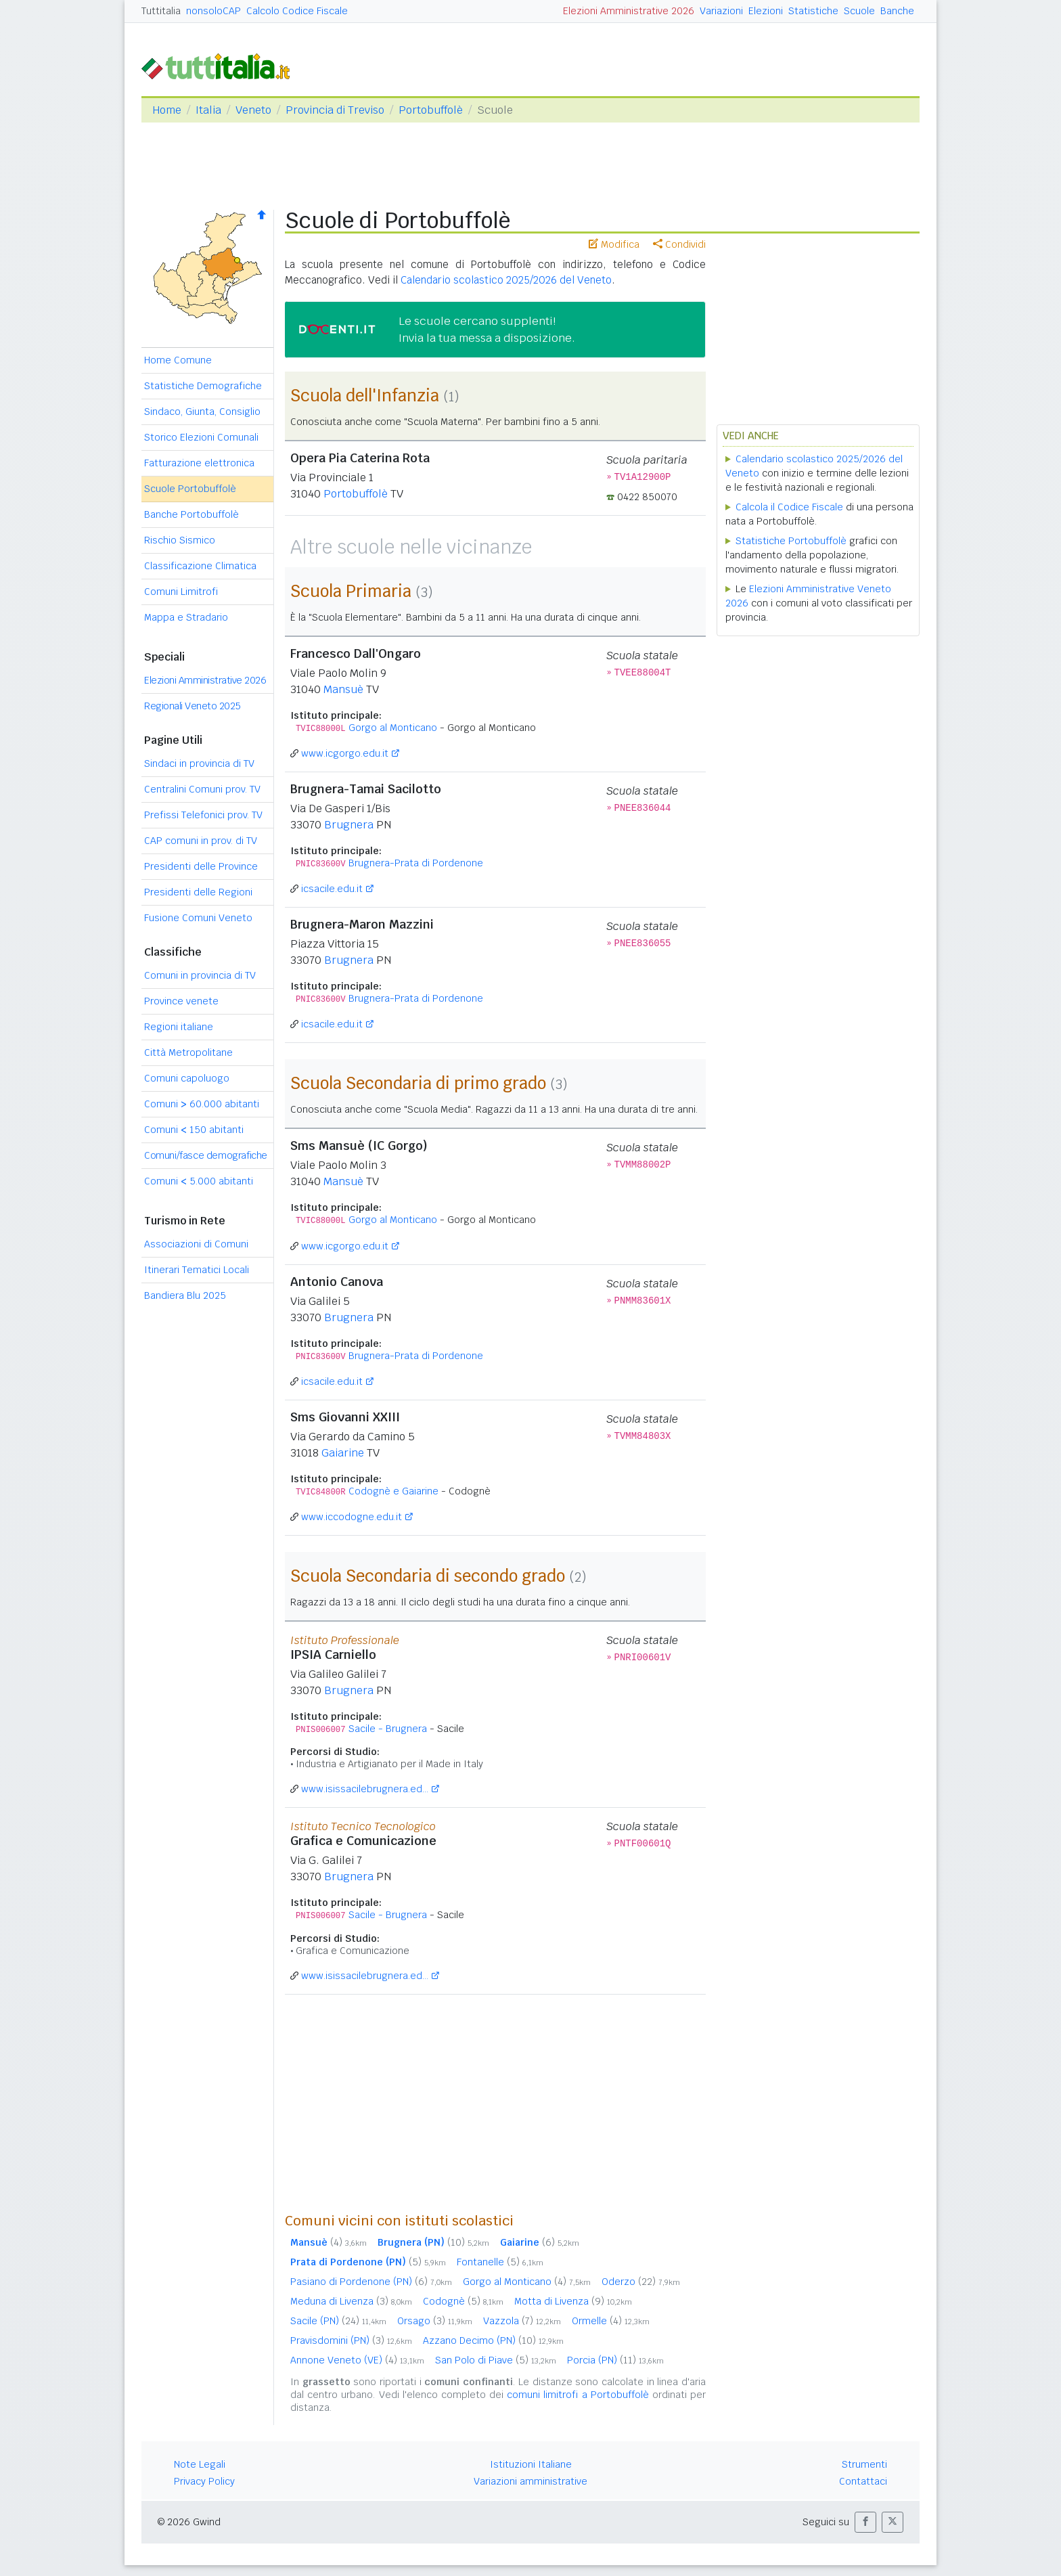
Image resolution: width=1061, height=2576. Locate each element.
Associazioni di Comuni (196, 1244)
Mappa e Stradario (186, 617)
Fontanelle (500, 2262)
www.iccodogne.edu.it (351, 1517)
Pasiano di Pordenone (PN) (371, 2281)
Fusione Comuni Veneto (198, 918)
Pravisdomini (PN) (351, 2340)
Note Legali (199, 2464)
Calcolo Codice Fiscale (297, 11)
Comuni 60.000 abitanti (201, 1104)
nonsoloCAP (213, 11)
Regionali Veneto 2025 (192, 706)
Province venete (181, 1001)
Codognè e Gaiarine (393, 1491)
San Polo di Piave (495, 2360)
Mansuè (343, 689)
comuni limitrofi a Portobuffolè (578, 2395)
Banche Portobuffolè (191, 514)
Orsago (434, 2321)
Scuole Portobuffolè (190, 489)
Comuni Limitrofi (181, 591)
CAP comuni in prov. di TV (200, 841)
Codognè (463, 2301)
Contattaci (863, 2481)
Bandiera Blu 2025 (185, 1295)
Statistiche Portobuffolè (791, 541)
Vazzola (522, 2321)
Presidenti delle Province (201, 866)
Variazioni (721, 11)
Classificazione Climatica (200, 566)
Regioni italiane (178, 1027)
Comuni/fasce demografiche (205, 1155)
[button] (865, 2522)
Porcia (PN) (615, 2360)
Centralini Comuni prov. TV (202, 789)
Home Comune (178, 360)
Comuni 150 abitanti (194, 1130)
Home (166, 110)
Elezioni (765, 11)
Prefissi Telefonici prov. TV (203, 815)
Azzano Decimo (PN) (493, 2340)
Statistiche (813, 11)
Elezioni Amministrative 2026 (628, 11)
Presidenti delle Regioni (198, 892)
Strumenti (864, 2464)
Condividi (679, 244)
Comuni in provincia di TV (200, 975)
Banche (897, 11)
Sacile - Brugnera (387, 1729)
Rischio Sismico (179, 540)
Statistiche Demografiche (203, 386)
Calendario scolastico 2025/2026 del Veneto (506, 279)
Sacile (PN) (338, 2321)
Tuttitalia (161, 11)
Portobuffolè (431, 110)
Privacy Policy (204, 2481)
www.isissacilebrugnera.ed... (364, 1789)
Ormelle (611, 2321)
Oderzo (641, 2281)
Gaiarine (342, 1453)
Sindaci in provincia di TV (199, 763)
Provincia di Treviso (335, 110)
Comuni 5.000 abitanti (198, 1181)
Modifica (614, 244)
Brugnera (349, 825)
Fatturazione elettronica (199, 463)
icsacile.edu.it (332, 889)
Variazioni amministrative (530, 2481)
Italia (208, 110)
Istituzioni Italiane (531, 2464)
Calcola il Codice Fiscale (789, 507)
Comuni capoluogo (186, 1078)
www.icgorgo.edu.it (344, 753)
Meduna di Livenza (351, 2301)
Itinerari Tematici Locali (196, 1270)
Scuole (859, 11)
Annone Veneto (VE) (357, 2360)
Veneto (253, 110)
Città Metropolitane (188, 1052)
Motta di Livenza (573, 2301)
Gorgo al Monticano (392, 727)
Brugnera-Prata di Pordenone (415, 863)
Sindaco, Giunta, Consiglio (202, 411)
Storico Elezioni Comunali (201, 437)
